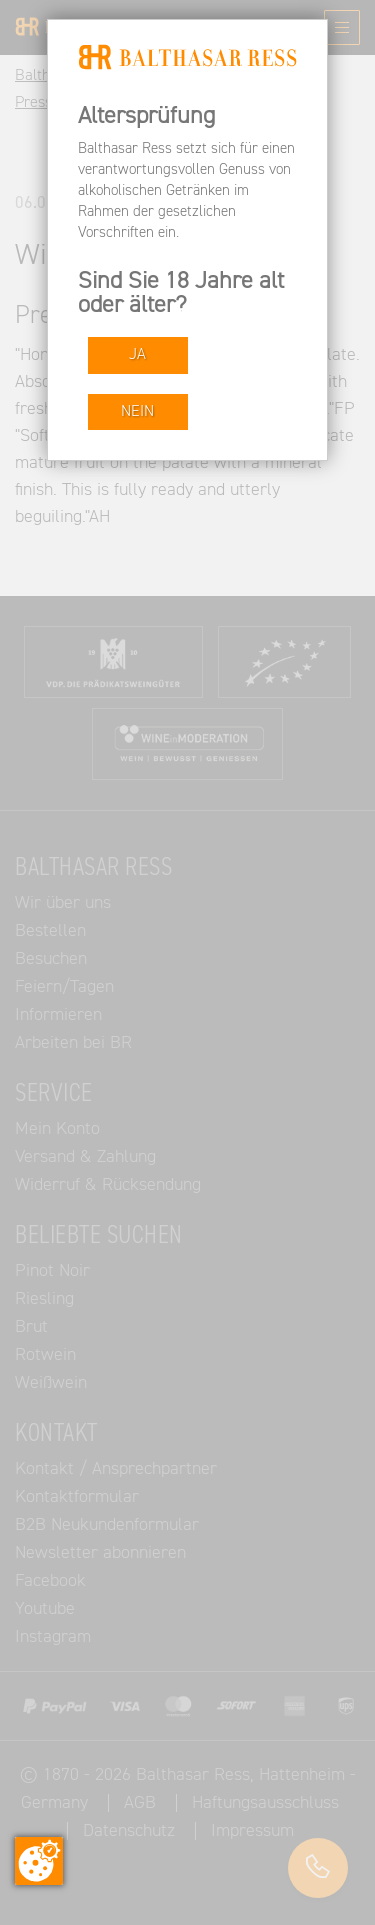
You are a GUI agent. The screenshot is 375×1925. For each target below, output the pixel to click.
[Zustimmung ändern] (39, 1861)
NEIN (137, 411)
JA (137, 354)
